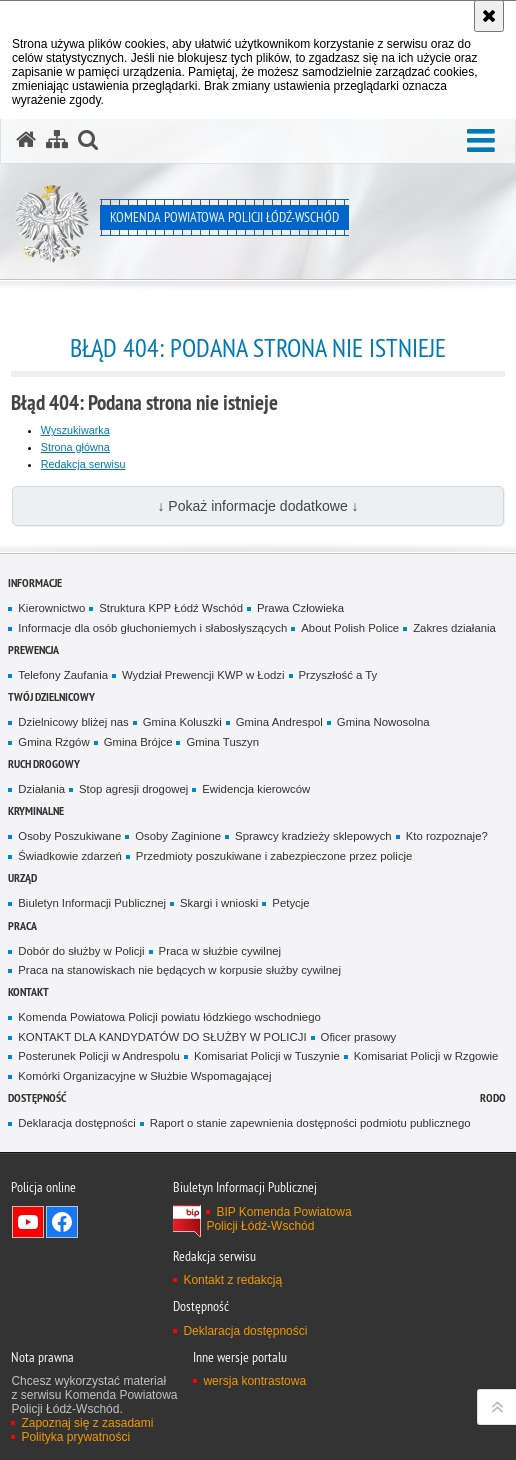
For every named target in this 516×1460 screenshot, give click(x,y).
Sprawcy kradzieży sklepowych (313, 836)
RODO (493, 1097)
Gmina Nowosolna (383, 722)
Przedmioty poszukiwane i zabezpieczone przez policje (274, 856)
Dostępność (37, 1097)
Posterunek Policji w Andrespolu (99, 1056)
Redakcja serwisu (83, 464)
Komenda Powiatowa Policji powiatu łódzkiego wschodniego (169, 1017)
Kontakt (28, 991)
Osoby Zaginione (178, 836)
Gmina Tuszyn (222, 742)
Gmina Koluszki (182, 722)
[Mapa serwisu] (57, 140)
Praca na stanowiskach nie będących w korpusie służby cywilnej (179, 970)
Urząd (22, 877)
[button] (481, 141)
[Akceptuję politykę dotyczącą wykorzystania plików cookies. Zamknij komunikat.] (489, 16)
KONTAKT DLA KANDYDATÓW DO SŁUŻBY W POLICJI (162, 1037)
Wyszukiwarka (75, 430)
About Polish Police (350, 628)
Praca (22, 925)
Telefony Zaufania (63, 675)
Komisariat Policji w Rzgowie (426, 1056)
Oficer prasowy (359, 1037)
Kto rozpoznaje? (447, 836)
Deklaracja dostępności (76, 1123)
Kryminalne (36, 810)
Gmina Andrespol (279, 722)
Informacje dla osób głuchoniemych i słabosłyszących (152, 628)
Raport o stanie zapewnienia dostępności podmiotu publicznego (310, 1123)
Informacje (35, 582)
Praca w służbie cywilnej (220, 951)
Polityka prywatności (75, 1437)
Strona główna (75, 447)
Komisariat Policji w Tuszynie (267, 1056)
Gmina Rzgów (53, 742)
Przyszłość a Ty (338, 675)
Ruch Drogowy (44, 763)
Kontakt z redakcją (232, 1280)
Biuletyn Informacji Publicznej (92, 903)
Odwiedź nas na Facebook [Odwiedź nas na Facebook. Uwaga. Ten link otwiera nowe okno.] (62, 1222)
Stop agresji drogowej (133, 789)
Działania (41, 789)
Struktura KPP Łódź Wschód (171, 608)
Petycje (290, 903)
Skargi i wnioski (219, 903)
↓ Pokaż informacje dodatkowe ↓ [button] (257, 506)
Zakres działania (454, 628)
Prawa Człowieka (300, 608)
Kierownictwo (51, 608)
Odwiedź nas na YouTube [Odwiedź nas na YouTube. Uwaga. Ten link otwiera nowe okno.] (28, 1222)
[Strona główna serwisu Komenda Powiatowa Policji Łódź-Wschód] (26, 140)
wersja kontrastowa (254, 1381)
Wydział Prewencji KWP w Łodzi (203, 675)
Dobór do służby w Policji (81, 951)
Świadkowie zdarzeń (70, 856)
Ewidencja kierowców (256, 789)
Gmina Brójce (138, 742)
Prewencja (33, 649)
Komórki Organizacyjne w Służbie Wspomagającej (144, 1076)
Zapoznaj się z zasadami (87, 1423)
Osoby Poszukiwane (69, 836)
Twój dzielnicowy (51, 696)
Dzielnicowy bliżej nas (73, 722)
